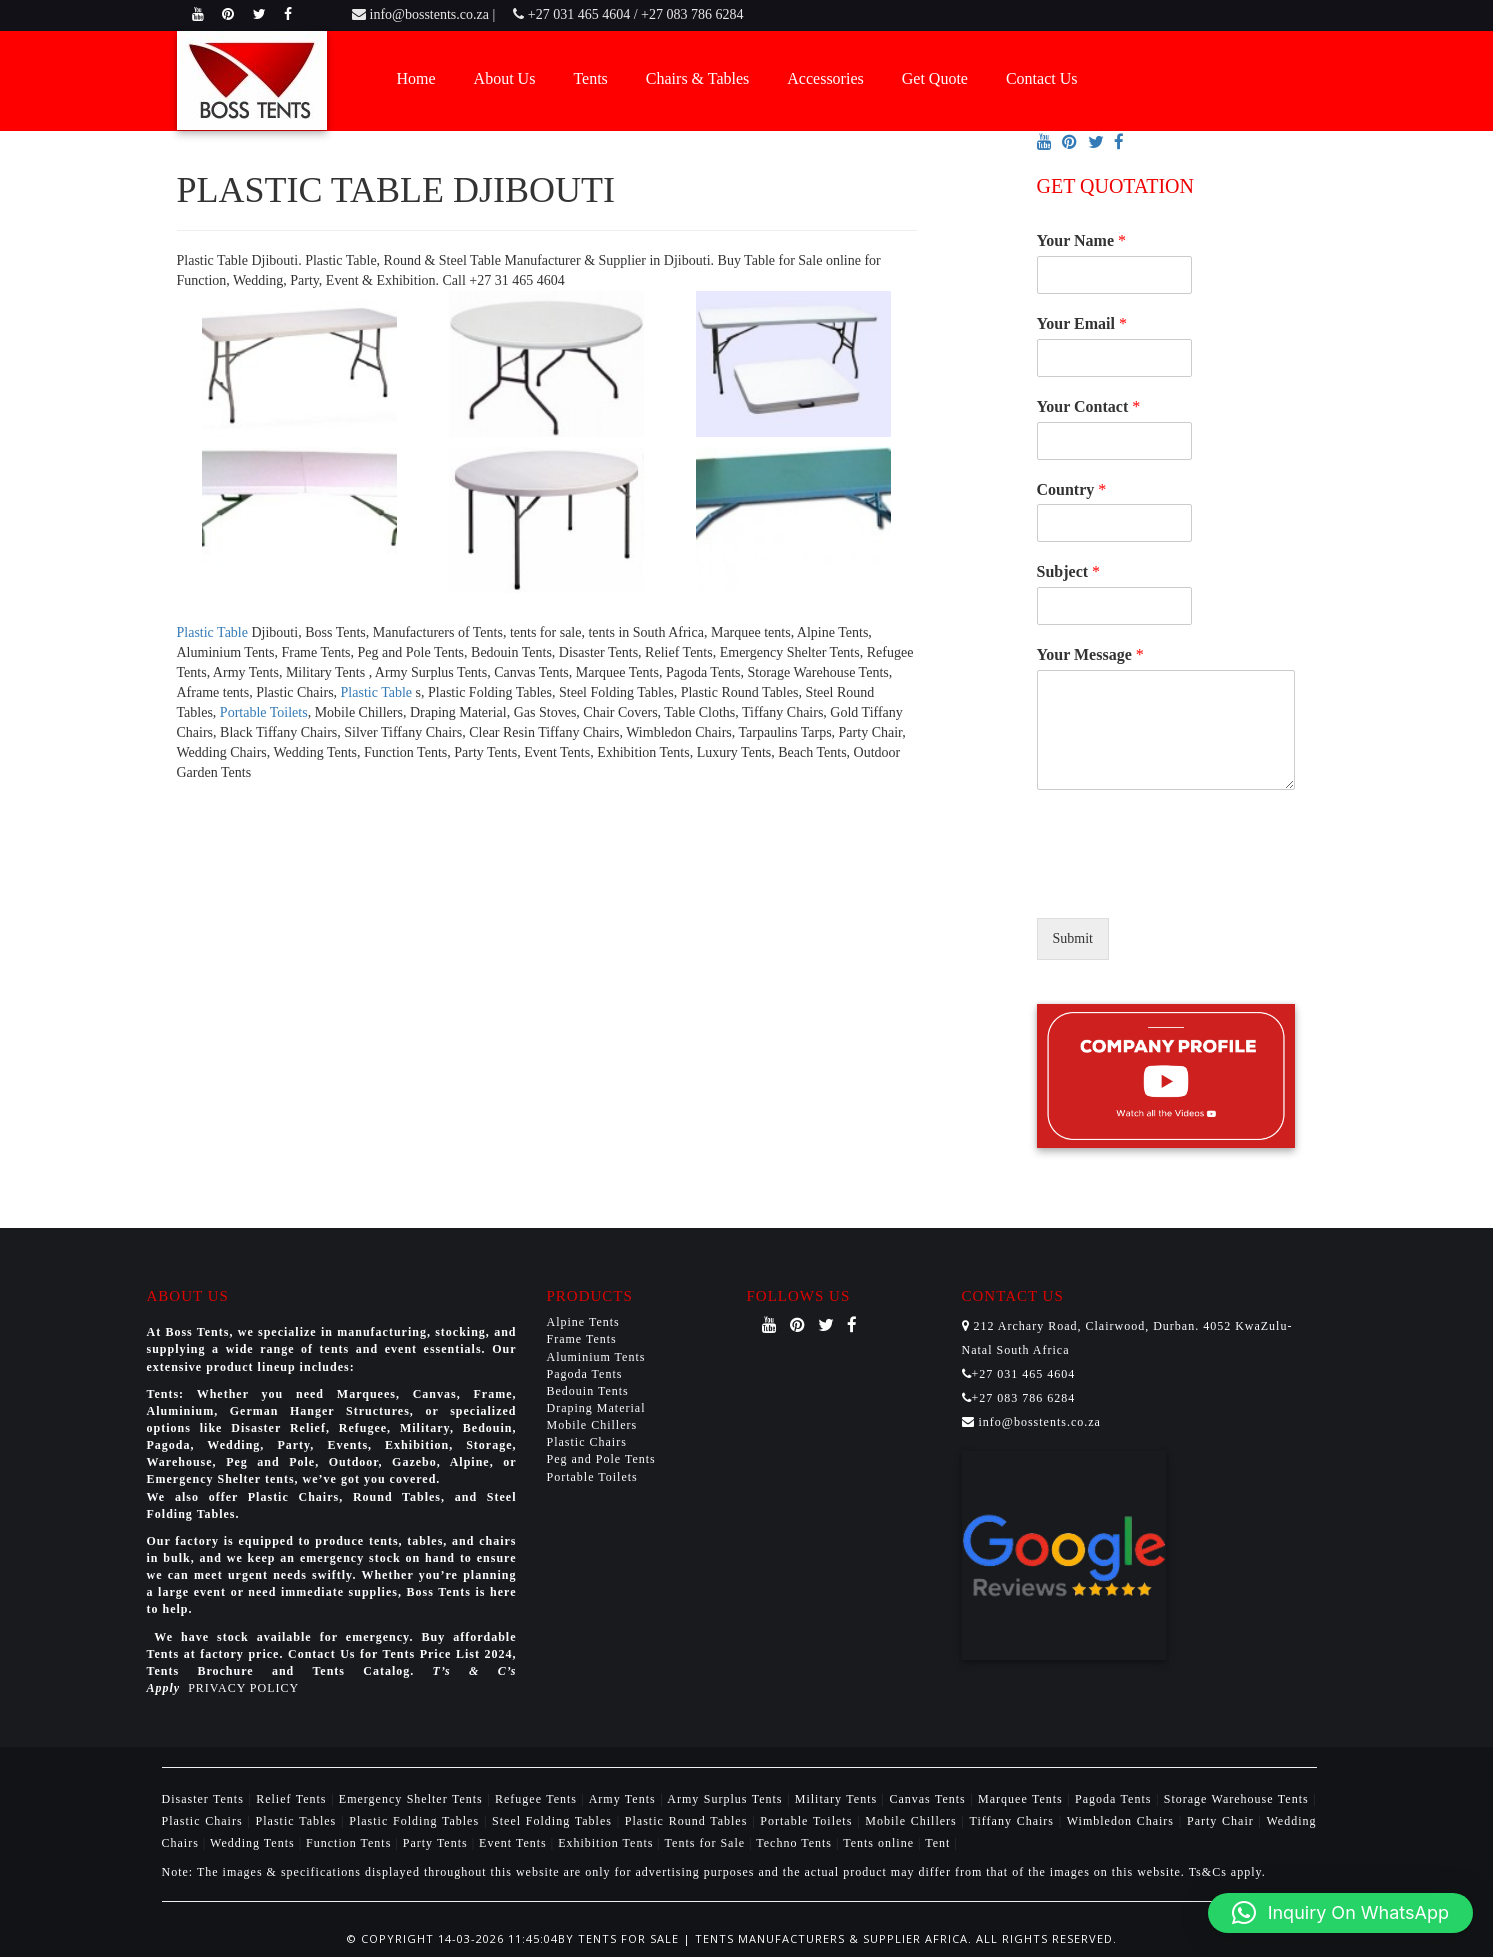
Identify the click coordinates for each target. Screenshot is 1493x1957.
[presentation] (1189, 885)
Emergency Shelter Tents (413, 1799)
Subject (1069, 571)
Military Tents (838, 1799)
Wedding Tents (254, 1843)
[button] (1340, 1913)
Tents (590, 78)
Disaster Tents (205, 1799)
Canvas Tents (929, 1799)
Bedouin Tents (588, 1391)
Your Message (1090, 654)
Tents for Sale (705, 1843)
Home (416, 78)
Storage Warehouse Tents (1238, 1799)
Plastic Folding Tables (416, 1821)
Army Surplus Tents (727, 1799)
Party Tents (437, 1843)
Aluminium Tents (596, 1357)
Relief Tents (293, 1799)
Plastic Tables (299, 1821)
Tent (937, 1843)
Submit (1073, 938)
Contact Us (1042, 78)
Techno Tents (794, 1843)
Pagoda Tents (585, 1374)
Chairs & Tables (697, 78)
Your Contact (1089, 406)
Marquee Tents (1022, 1799)
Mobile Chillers (592, 1425)
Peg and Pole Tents (601, 1459)
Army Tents (624, 1799)
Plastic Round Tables (688, 1821)
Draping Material (596, 1408)
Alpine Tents (583, 1322)
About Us (505, 78)
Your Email (1082, 323)
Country (1072, 489)
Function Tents (350, 1843)
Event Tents (515, 1843)
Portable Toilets (264, 712)
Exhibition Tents (607, 1843)
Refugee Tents (538, 1799)
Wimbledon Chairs (1123, 1821)
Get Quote (935, 78)
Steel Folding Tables (554, 1821)
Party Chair (1223, 1821)
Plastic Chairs (587, 1442)
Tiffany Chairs (1014, 1821)
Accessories (825, 78)
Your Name (1081, 240)
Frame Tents (582, 1339)
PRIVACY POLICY (243, 1688)
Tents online (878, 1843)
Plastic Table (214, 632)
